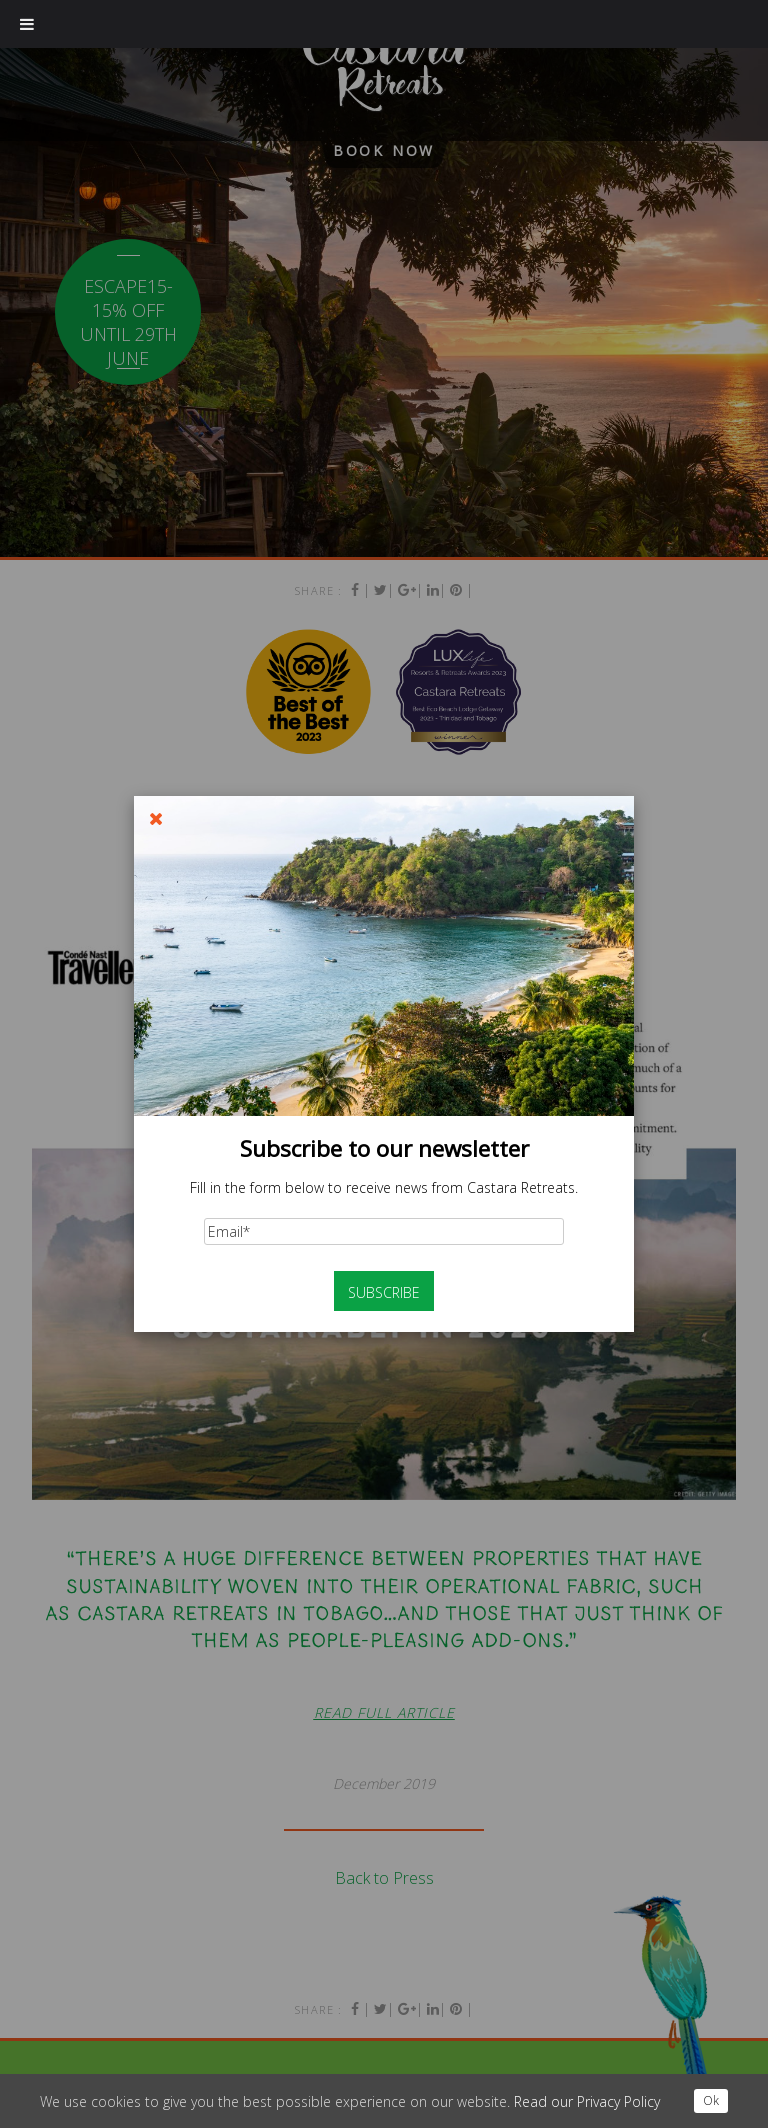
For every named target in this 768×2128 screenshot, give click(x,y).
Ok (711, 2100)
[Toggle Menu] (27, 24)
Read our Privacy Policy (587, 2101)
